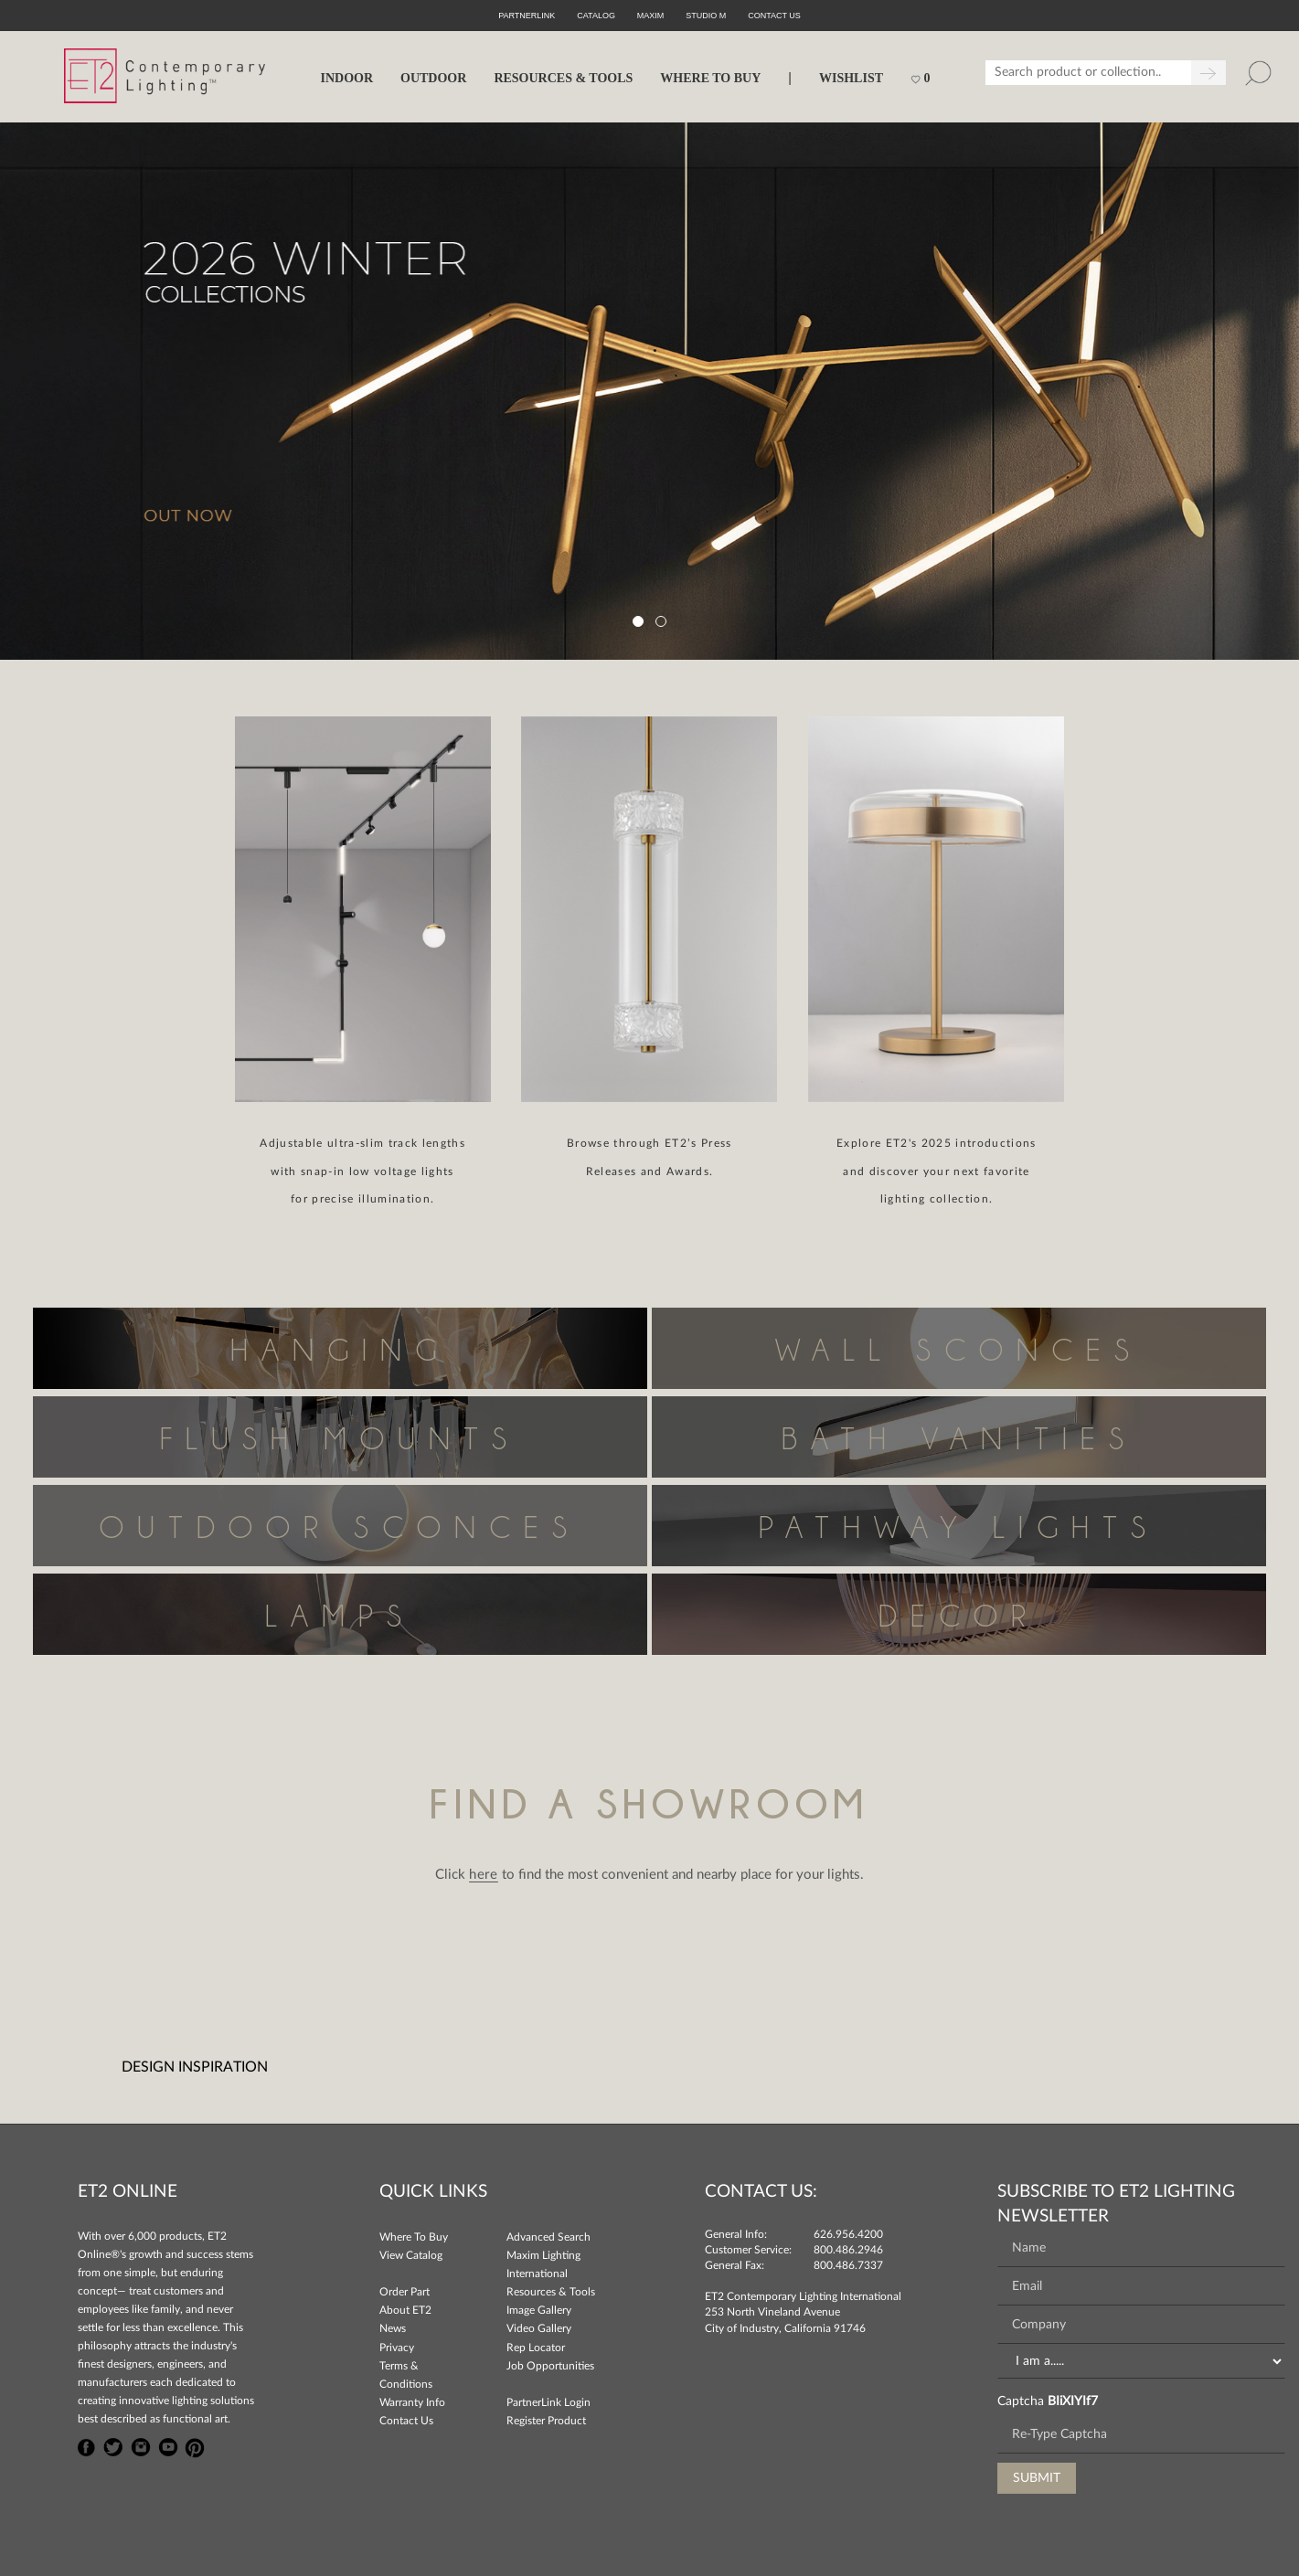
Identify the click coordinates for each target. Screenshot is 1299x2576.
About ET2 (405, 2310)
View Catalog (410, 2255)
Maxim (651, 15)
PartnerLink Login (548, 2402)
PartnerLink (526, 15)
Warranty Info (412, 2402)
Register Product (546, 2420)
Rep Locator (535, 2347)
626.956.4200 (848, 2234)
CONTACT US (774, 15)
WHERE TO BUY (710, 78)
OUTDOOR (433, 78)
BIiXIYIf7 (1073, 2401)
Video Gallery (538, 2328)
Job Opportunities (550, 2365)
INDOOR (346, 78)
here (483, 1875)
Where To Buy (413, 2236)
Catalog (596, 15)
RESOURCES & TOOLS (563, 78)
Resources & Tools (550, 2291)
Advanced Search (548, 2236)
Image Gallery (538, 2310)
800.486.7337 (848, 2265)
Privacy (396, 2347)
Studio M (706, 15)
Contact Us (406, 2420)
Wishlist (851, 78)
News (392, 2328)
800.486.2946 (848, 2249)
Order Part (404, 2291)
